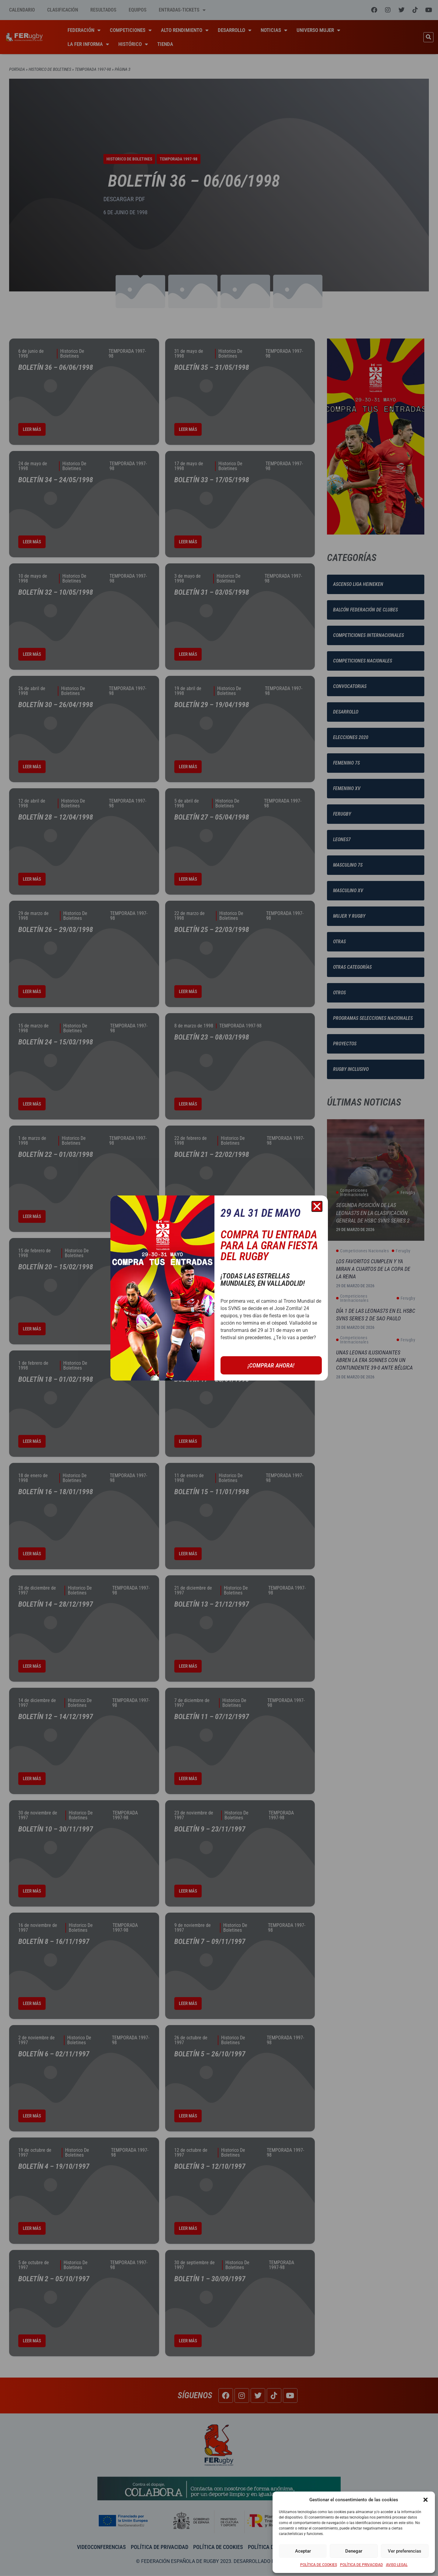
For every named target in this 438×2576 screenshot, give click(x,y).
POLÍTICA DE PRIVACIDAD (361, 2565)
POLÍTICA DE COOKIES (318, 2565)
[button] (425, 2500)
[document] (219, 1288)
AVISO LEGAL (397, 2565)
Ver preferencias (404, 2551)
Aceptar (303, 2551)
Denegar (353, 2551)
